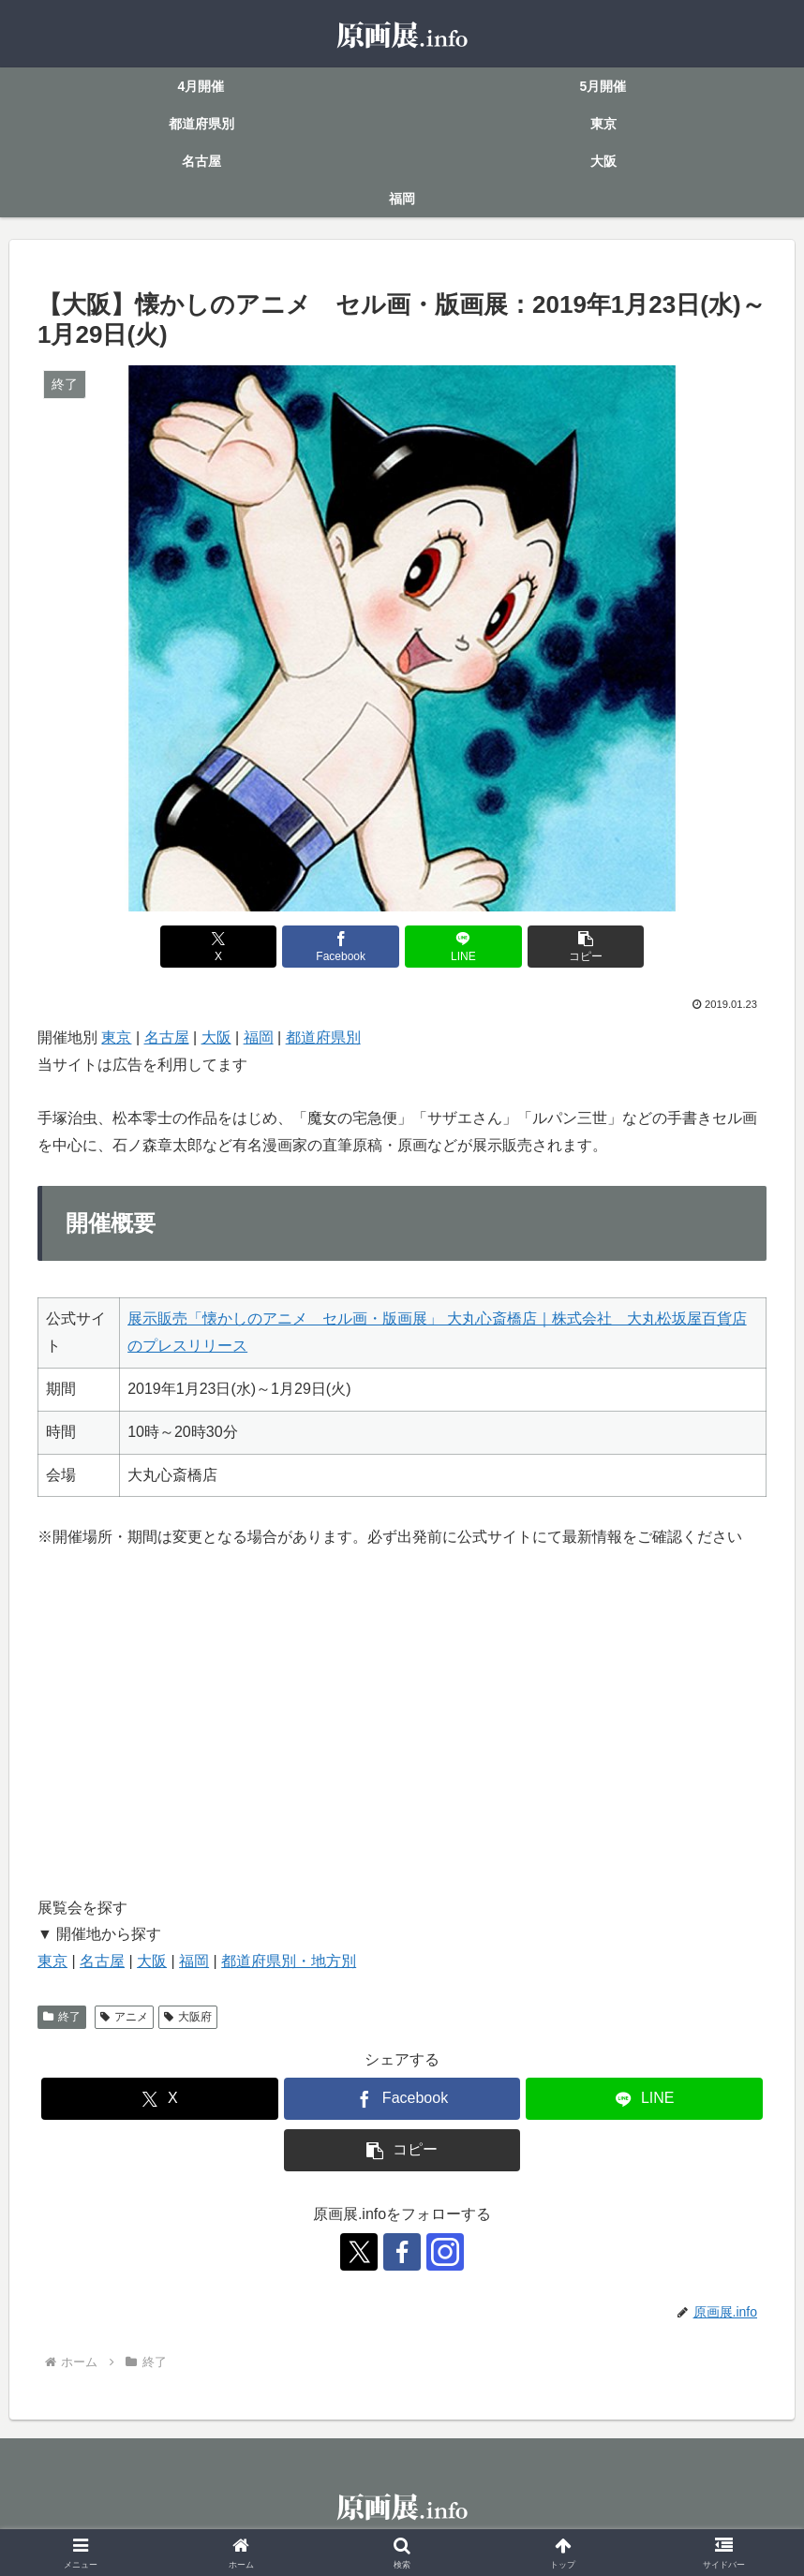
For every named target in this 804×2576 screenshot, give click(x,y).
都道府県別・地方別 (288, 1961)
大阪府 (188, 2016)
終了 (62, 2016)
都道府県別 (323, 1037)
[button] (586, 946)
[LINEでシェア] (463, 946)
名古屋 (166, 1037)
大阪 (216, 1037)
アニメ (124, 2016)
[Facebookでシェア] (340, 946)
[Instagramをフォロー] (445, 2252)
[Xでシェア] (218, 946)
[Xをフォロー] (359, 2252)
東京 (116, 1037)
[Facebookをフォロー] (402, 2252)
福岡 (259, 1037)
